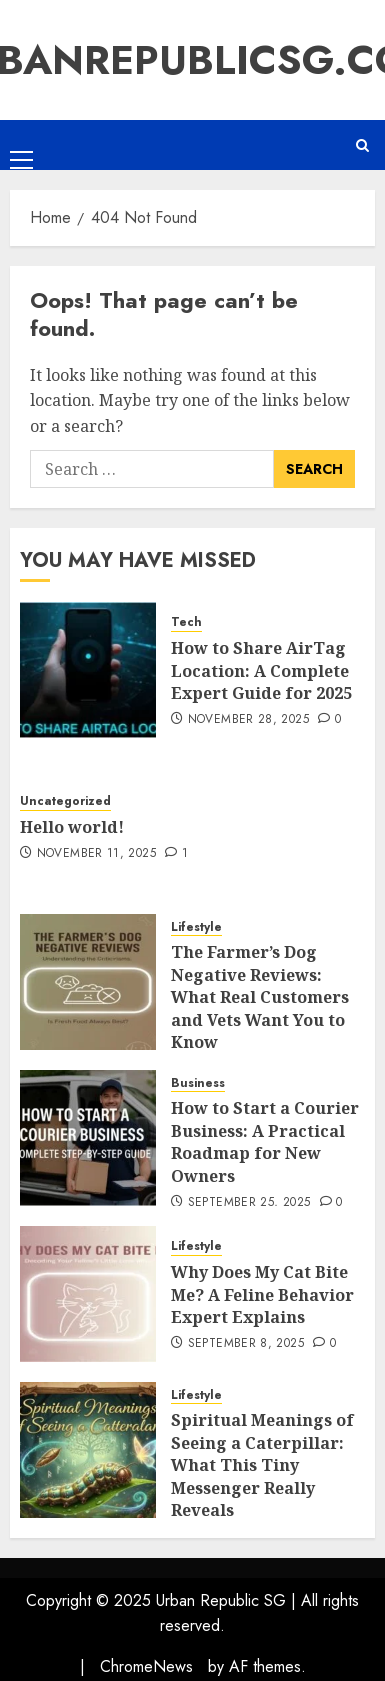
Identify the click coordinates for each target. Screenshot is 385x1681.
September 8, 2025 (246, 1344)
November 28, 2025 (248, 720)
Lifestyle (196, 927)
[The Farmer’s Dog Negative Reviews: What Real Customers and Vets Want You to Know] (88, 982)
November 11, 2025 (96, 854)
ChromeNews (146, 1666)
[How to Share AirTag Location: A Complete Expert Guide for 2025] (88, 670)
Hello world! (72, 827)
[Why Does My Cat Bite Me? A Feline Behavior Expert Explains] (88, 1294)
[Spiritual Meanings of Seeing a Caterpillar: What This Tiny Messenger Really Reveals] (88, 1450)
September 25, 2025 (249, 1203)
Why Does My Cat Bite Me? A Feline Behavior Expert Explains (262, 1294)
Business (198, 1083)
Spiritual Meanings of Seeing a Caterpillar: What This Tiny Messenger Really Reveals (262, 1465)
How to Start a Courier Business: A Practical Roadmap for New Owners (265, 1141)
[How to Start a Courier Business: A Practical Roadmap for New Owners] (88, 1138)
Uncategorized (65, 801)
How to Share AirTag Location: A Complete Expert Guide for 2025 (261, 670)
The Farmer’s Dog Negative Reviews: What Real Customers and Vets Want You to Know (260, 997)
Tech (186, 622)
